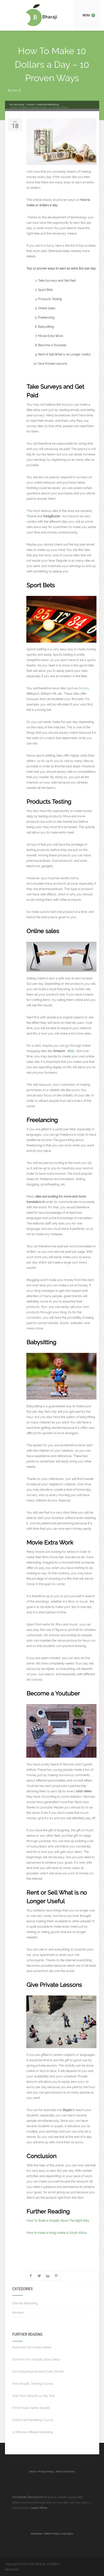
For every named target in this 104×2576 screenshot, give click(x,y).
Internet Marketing (25, 2303)
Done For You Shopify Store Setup (36, 2359)
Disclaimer (36, 2533)
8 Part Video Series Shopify (31, 2408)
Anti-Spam (67, 2533)
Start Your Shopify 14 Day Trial (33, 2396)
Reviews (18, 2312)
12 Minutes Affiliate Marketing (32, 2432)
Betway (84, 688)
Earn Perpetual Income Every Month (38, 2371)
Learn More (39, 2508)
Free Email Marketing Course (32, 2420)
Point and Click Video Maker (32, 2347)
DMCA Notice (51, 2533)
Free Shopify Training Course (32, 2384)
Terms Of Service (65, 2471)
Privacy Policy (45, 2471)
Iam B (16, 90)
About (32, 2471)
